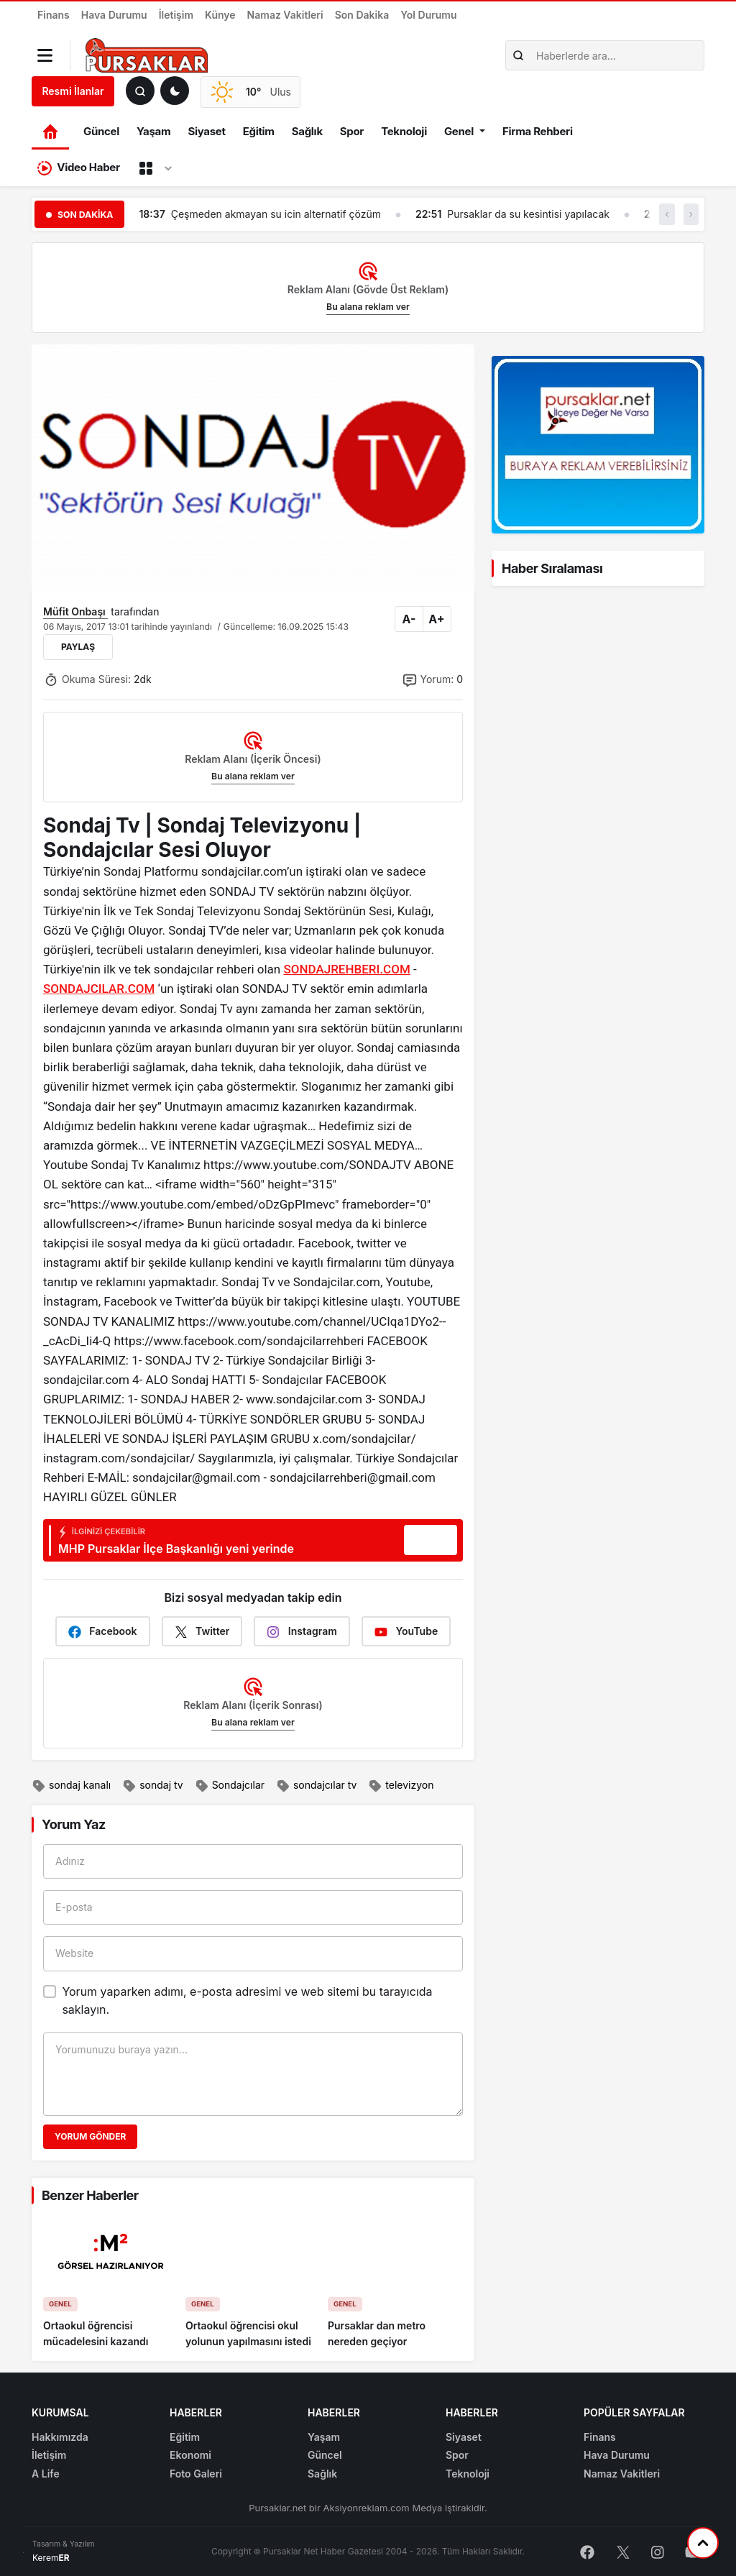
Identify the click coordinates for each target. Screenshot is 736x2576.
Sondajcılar (229, 1786)
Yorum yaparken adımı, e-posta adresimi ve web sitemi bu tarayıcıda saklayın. (247, 2000)
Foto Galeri (196, 2473)
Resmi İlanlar (73, 91)
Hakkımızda (60, 2437)
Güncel (101, 131)
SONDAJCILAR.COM (99, 988)
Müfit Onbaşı (75, 611)
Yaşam (153, 131)
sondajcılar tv (316, 1786)
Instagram (302, 1631)
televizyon (400, 1786)
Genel (459, 131)
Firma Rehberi (537, 131)
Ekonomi (190, 2455)
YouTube (406, 1631)
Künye (220, 15)
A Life (46, 2473)
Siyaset (206, 131)
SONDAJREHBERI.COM (346, 969)
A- (409, 619)
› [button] (691, 214)
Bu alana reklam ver (368, 306)
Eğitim (259, 131)
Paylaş (78, 646)
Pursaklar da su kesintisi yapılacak (528, 214)
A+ (436, 619)
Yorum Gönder (90, 2136)
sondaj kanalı (71, 1786)
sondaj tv (152, 1786)
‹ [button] (666, 214)
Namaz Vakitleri (285, 15)
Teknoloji (404, 131)
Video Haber (78, 167)
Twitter (202, 1631)
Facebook (102, 1631)
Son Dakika (362, 15)
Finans (53, 15)
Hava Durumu (114, 15)
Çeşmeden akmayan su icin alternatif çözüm (276, 214)
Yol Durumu (428, 15)
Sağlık (307, 131)
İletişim (176, 15)
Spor (352, 131)
